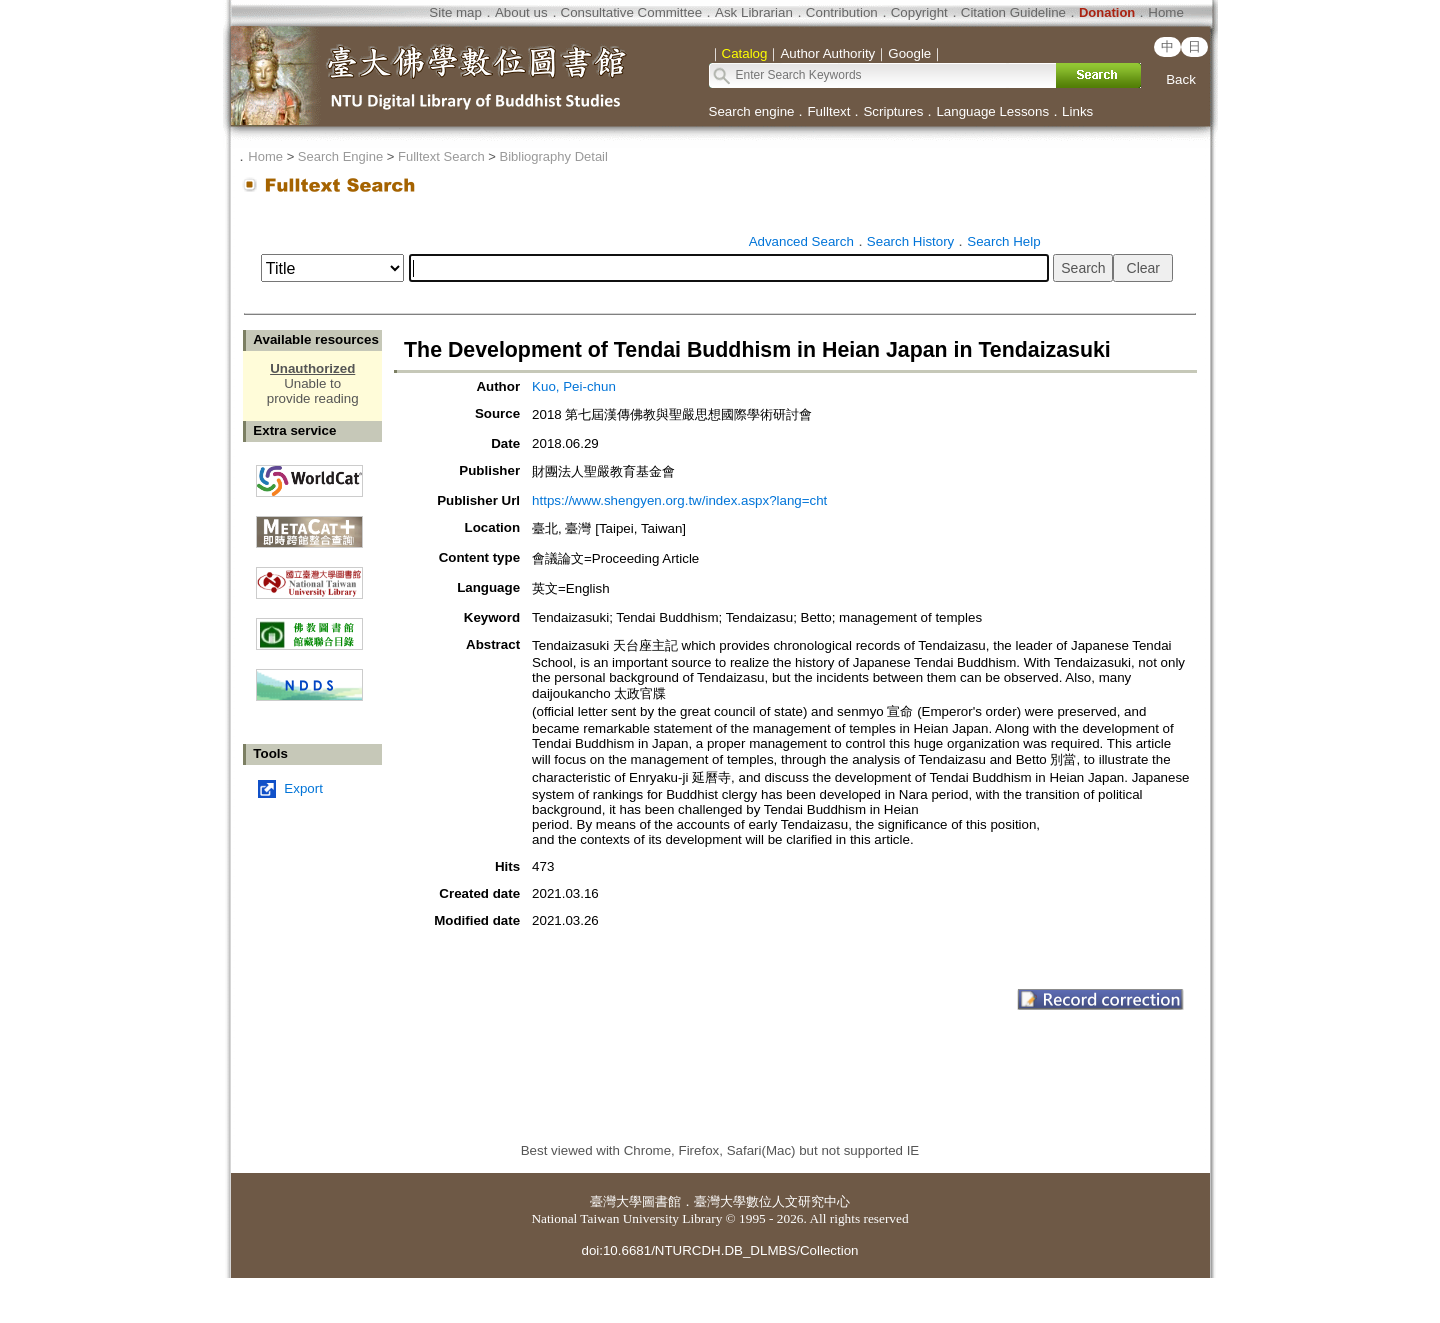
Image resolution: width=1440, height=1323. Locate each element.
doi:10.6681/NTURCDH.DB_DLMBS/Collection (719, 1250)
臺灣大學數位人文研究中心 (772, 1201)
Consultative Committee (631, 12)
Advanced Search (801, 241)
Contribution (842, 12)
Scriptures (893, 111)
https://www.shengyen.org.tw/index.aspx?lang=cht (679, 500)
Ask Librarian (754, 12)
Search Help (1003, 241)
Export (303, 788)
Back (1181, 79)
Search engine (752, 111)
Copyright (919, 12)
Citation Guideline (1013, 12)
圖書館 (661, 1201)
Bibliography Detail (554, 156)
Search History (910, 241)
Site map (455, 12)
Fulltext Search (441, 156)
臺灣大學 (616, 1201)
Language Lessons (992, 111)
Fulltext (828, 111)
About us (521, 12)
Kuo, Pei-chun (574, 386)
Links (1077, 111)
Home (1166, 12)
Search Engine (340, 156)
